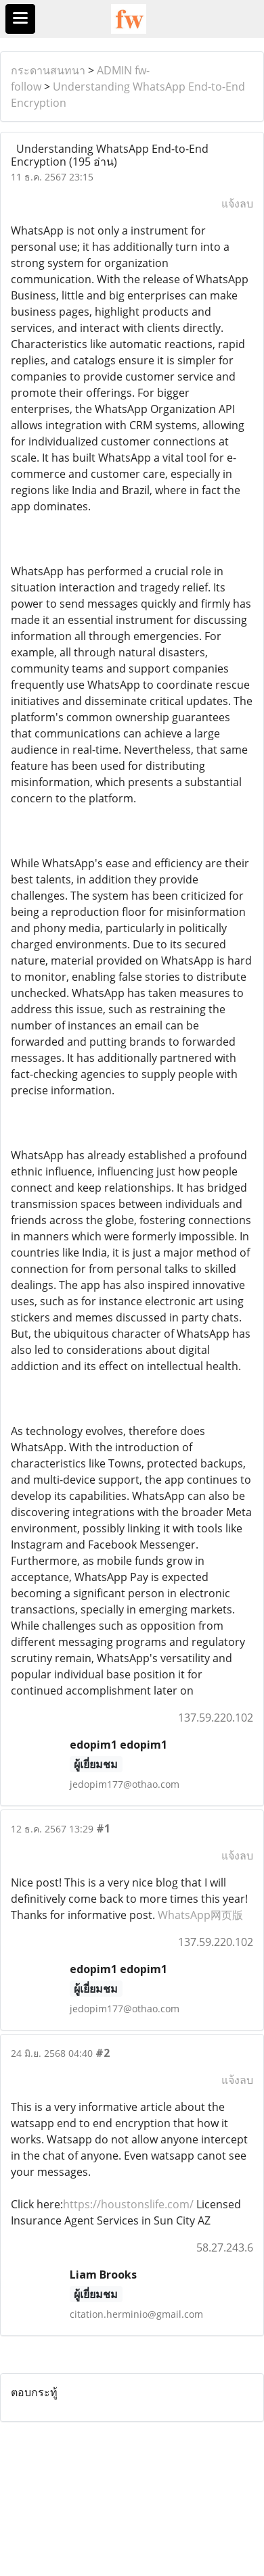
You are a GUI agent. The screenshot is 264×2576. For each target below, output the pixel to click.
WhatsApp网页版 (200, 1914)
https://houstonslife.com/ (128, 2204)
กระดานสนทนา (48, 70)
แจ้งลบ (237, 203)
